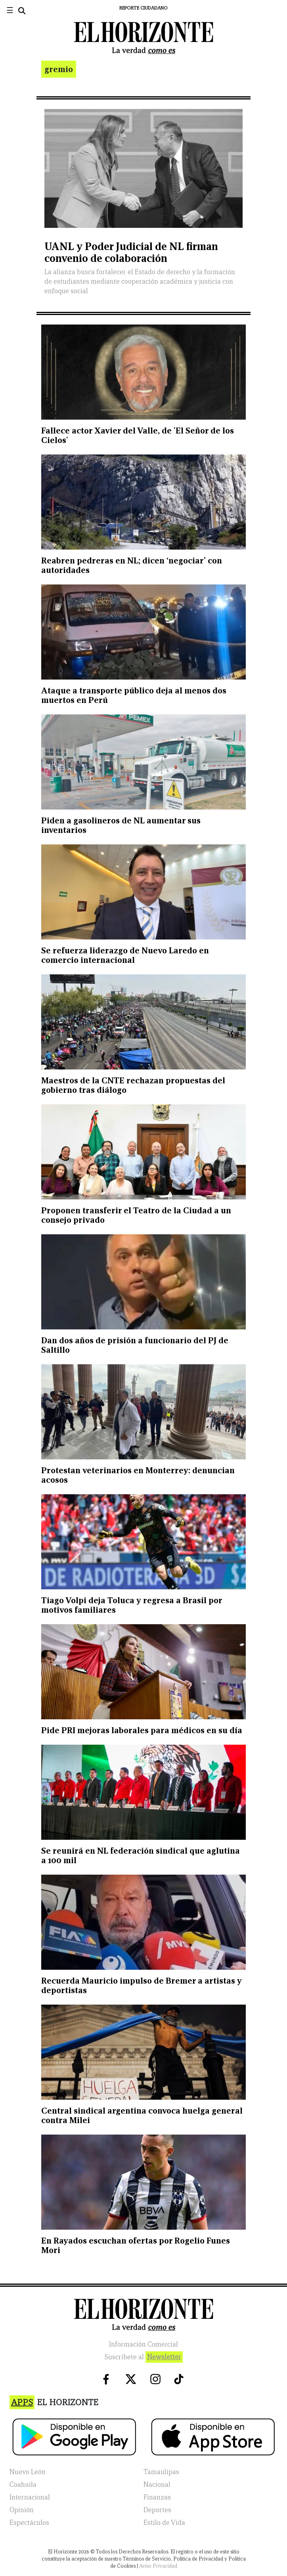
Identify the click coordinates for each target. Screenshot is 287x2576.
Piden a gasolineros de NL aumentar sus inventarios (121, 825)
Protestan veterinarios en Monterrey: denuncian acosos (138, 1475)
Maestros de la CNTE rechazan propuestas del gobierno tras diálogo (133, 1085)
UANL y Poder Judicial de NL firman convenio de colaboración (131, 252)
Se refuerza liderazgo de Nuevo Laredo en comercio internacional (125, 955)
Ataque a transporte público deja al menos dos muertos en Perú (133, 695)
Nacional (157, 2485)
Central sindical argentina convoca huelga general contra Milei (142, 2115)
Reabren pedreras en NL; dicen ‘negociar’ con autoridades (131, 565)
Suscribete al (143, 2357)
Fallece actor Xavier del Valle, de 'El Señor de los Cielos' (137, 435)
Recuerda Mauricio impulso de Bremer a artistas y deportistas (141, 1985)
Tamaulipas (161, 2472)
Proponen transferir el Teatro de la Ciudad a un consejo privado (136, 1215)
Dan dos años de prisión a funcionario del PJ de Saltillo (134, 1345)
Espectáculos (29, 2523)
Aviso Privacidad (158, 2566)
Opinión (22, 2510)
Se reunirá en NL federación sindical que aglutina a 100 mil (140, 1855)
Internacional (30, 2497)
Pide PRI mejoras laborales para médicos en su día (141, 1730)
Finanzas (157, 2497)
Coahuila (23, 2485)
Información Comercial (143, 2344)
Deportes (157, 2510)
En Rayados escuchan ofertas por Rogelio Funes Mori (135, 2245)
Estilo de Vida (164, 2523)
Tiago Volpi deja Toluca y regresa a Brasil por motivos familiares (131, 1605)
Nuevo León (28, 2472)
